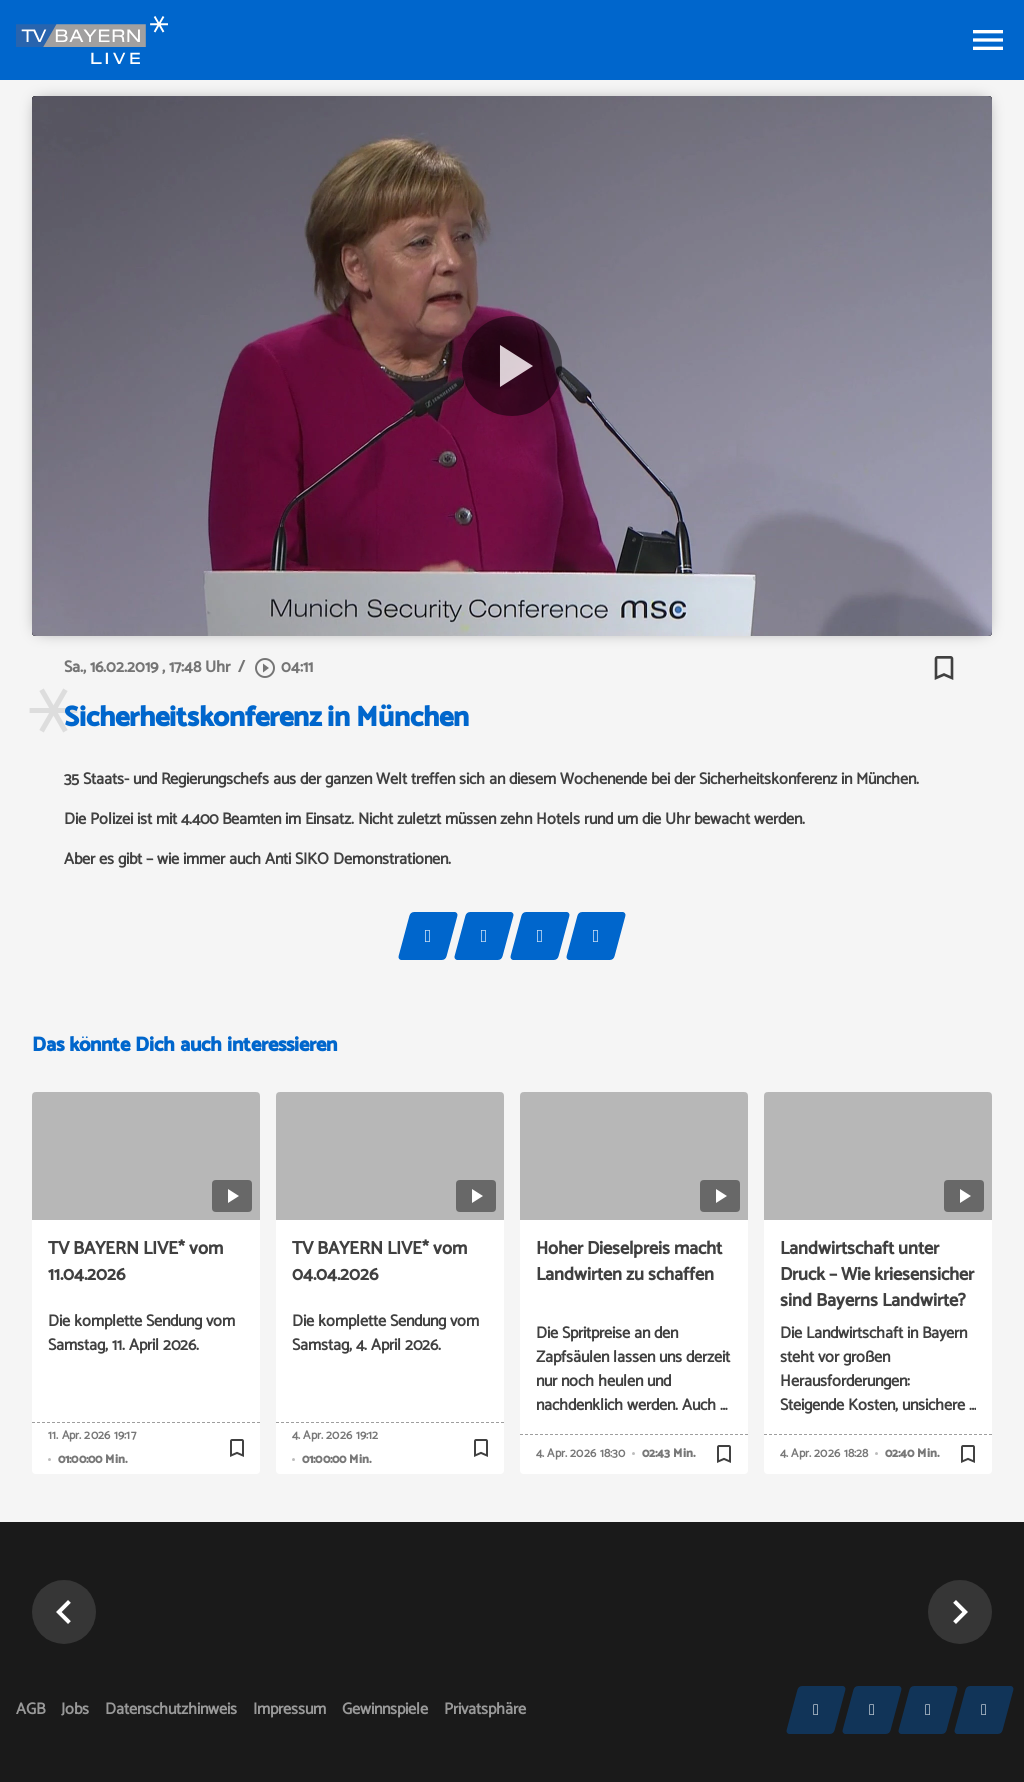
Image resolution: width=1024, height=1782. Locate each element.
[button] (64, 1612)
